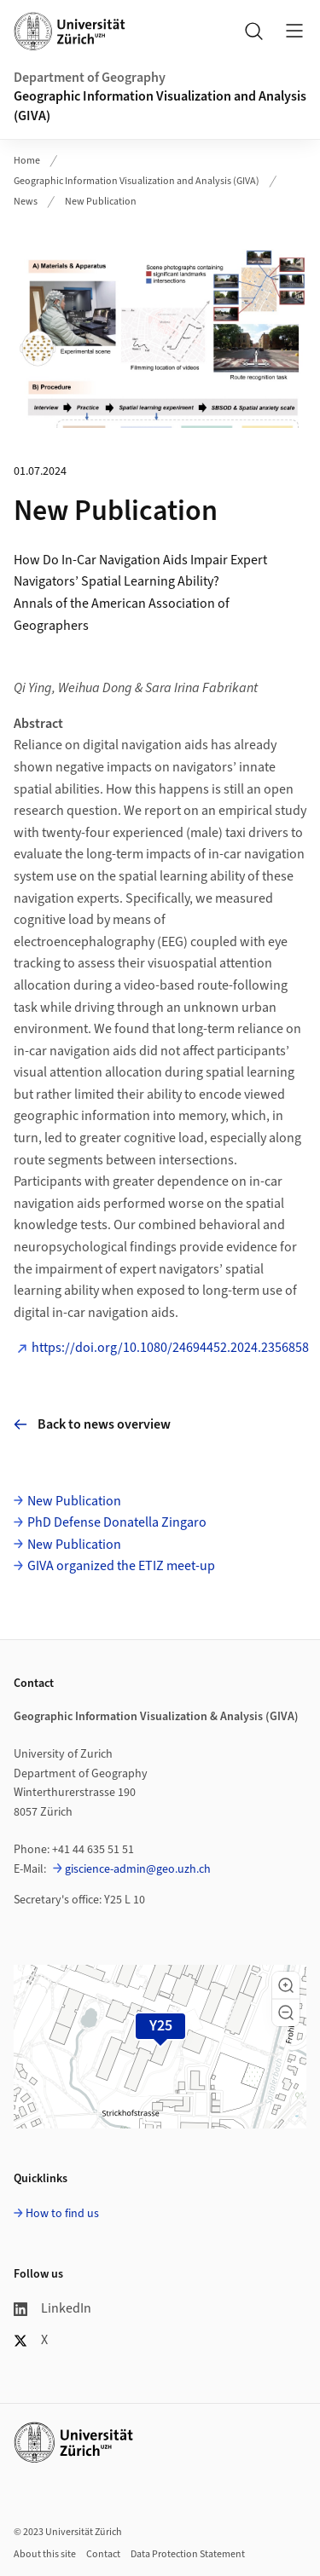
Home (27, 160)
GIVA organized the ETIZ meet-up (121, 1566)
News (26, 201)
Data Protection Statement (188, 2554)
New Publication (101, 201)
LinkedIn (52, 2308)
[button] (286, 1985)
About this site (45, 2554)
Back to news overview (92, 1424)
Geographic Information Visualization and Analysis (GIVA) (160, 105)
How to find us (62, 2213)
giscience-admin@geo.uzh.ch (138, 1869)
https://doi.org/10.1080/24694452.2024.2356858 (170, 1347)
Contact (103, 2554)
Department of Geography (90, 77)
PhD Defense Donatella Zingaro (117, 1522)
